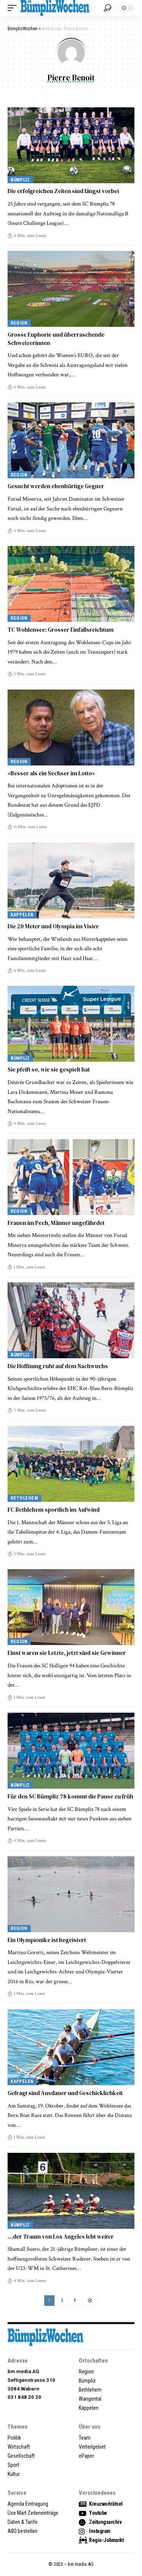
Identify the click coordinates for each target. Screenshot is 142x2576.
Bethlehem (24, 1498)
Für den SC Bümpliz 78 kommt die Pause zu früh (70, 1796)
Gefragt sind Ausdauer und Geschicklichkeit (65, 2093)
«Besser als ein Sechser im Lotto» (51, 773)
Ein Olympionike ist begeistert (47, 1940)
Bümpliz (20, 179)
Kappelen (22, 914)
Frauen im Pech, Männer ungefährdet (56, 1223)
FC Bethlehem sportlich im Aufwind (54, 1510)
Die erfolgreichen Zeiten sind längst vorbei (63, 191)
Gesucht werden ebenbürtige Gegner (56, 486)
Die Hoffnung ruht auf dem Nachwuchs (58, 1366)
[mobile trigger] (14, 8)
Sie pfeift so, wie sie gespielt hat (49, 1069)
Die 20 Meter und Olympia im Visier (53, 926)
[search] (107, 8)
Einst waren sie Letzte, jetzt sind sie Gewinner (67, 1653)
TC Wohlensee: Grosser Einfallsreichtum (61, 630)
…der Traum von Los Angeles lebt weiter (61, 2236)
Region (19, 323)
